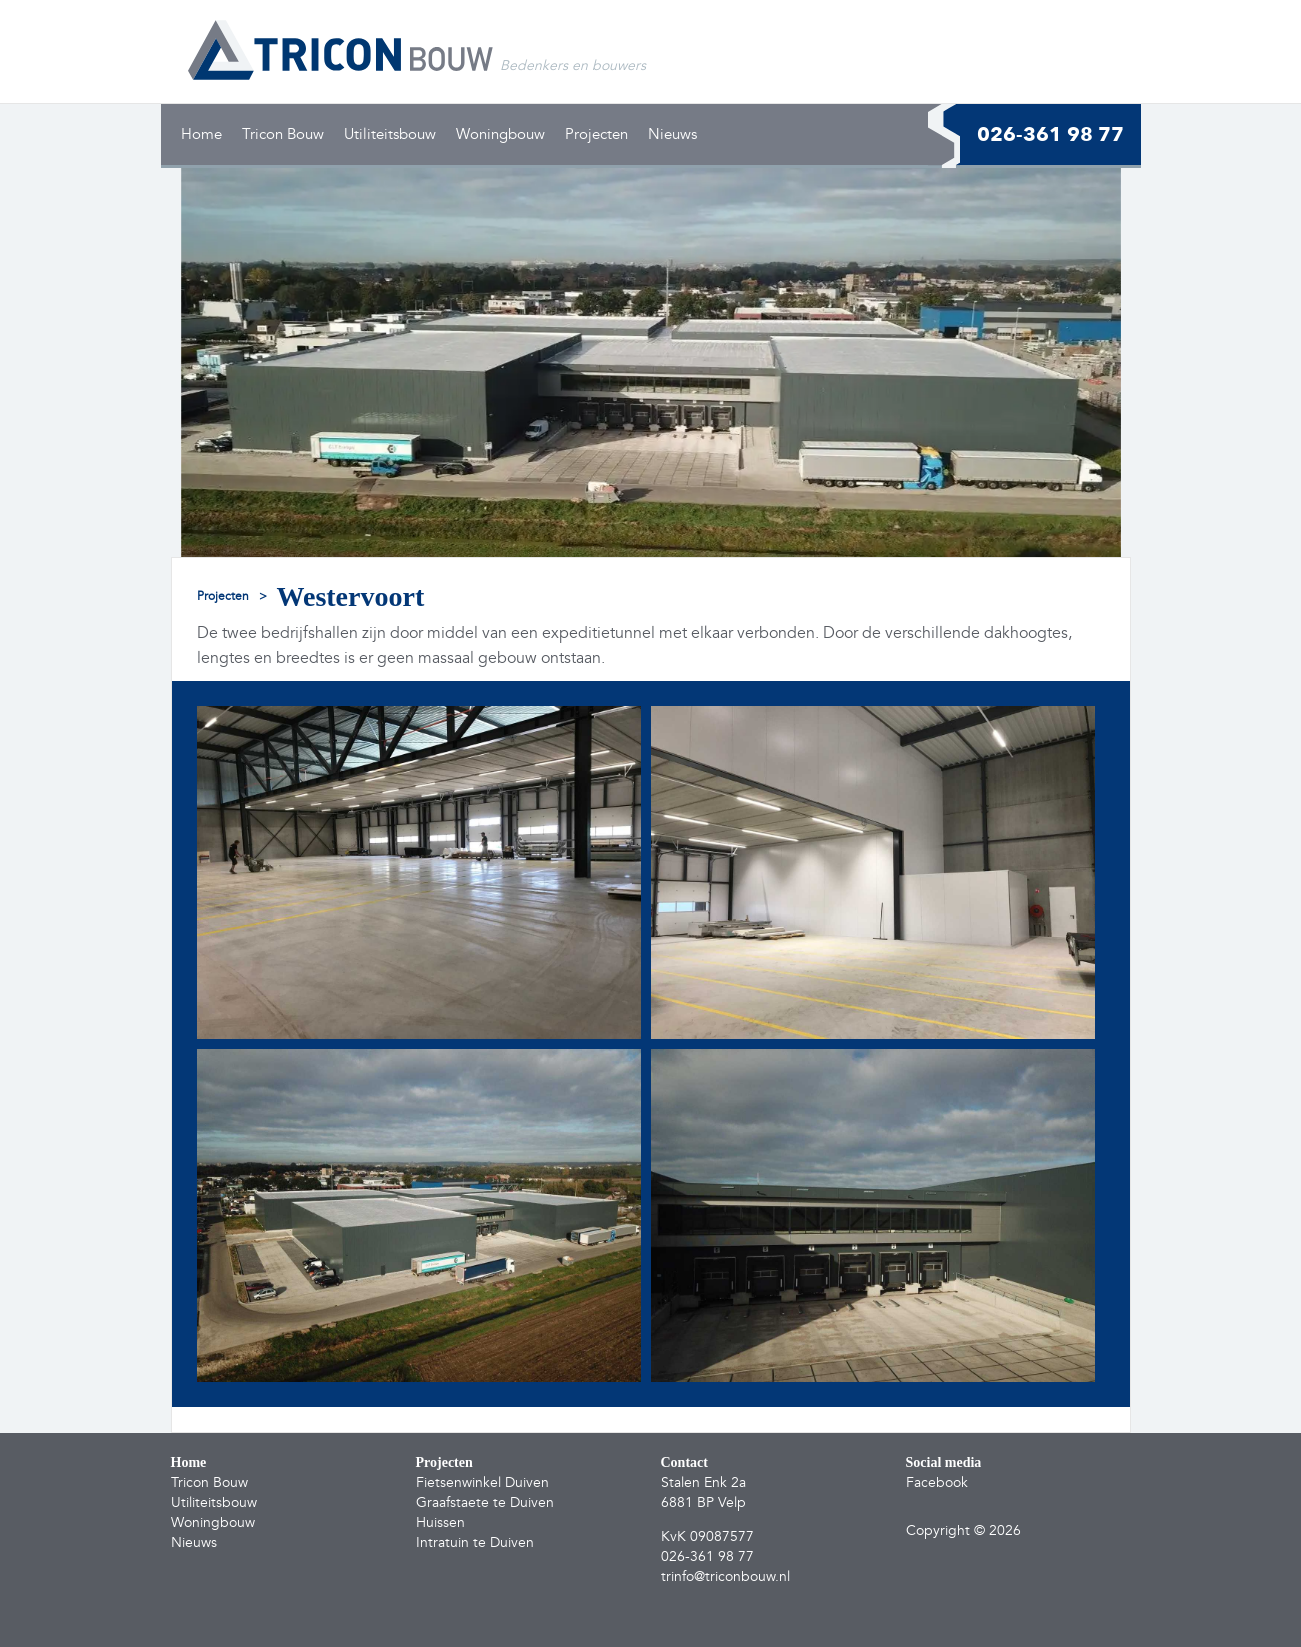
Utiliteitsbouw (390, 134)
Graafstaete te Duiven (485, 1502)
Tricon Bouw (283, 134)
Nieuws (672, 134)
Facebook (937, 1482)
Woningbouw (500, 134)
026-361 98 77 (1050, 134)
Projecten (596, 134)
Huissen (440, 1522)
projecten (223, 596)
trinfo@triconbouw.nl (725, 1576)
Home (201, 134)
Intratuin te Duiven (475, 1542)
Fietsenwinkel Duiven (482, 1482)
